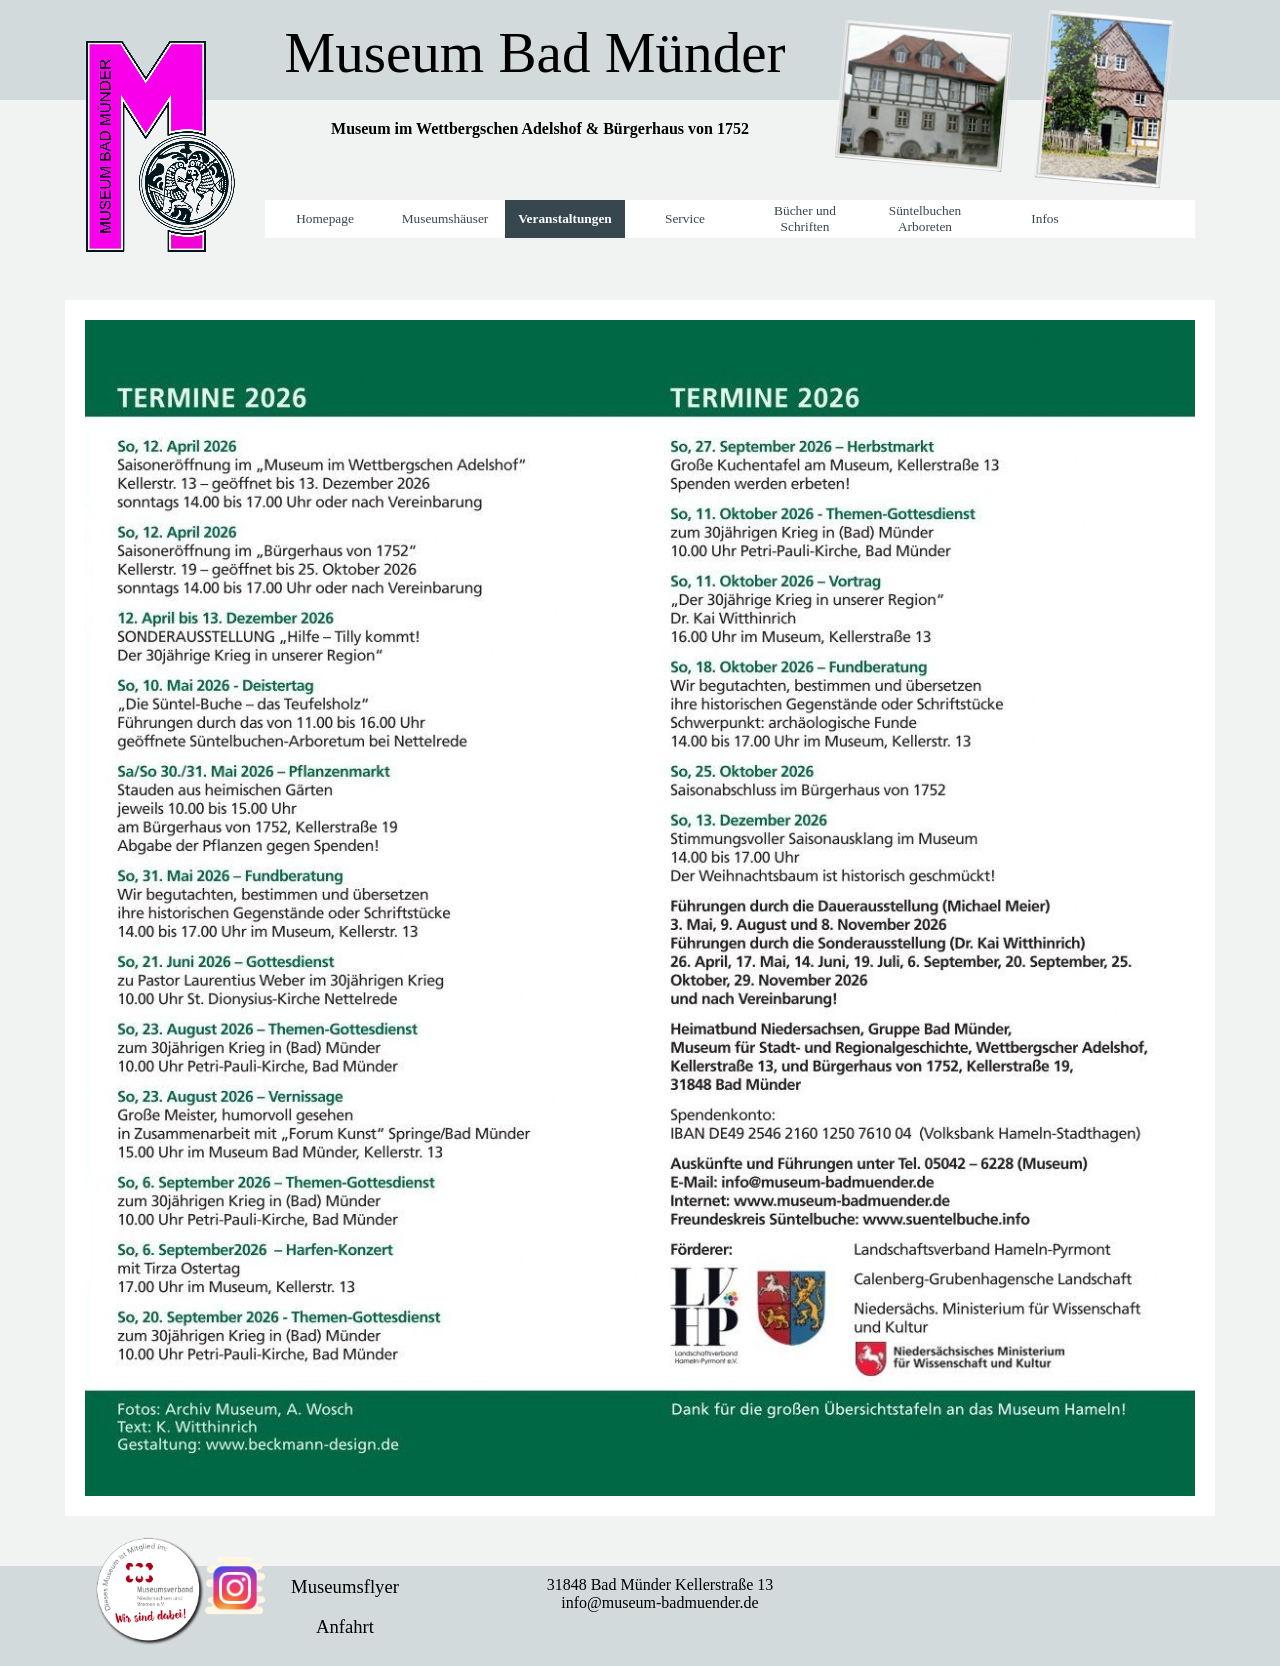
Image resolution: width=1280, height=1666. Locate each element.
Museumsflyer (345, 1586)
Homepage (325, 218)
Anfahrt (345, 1626)
